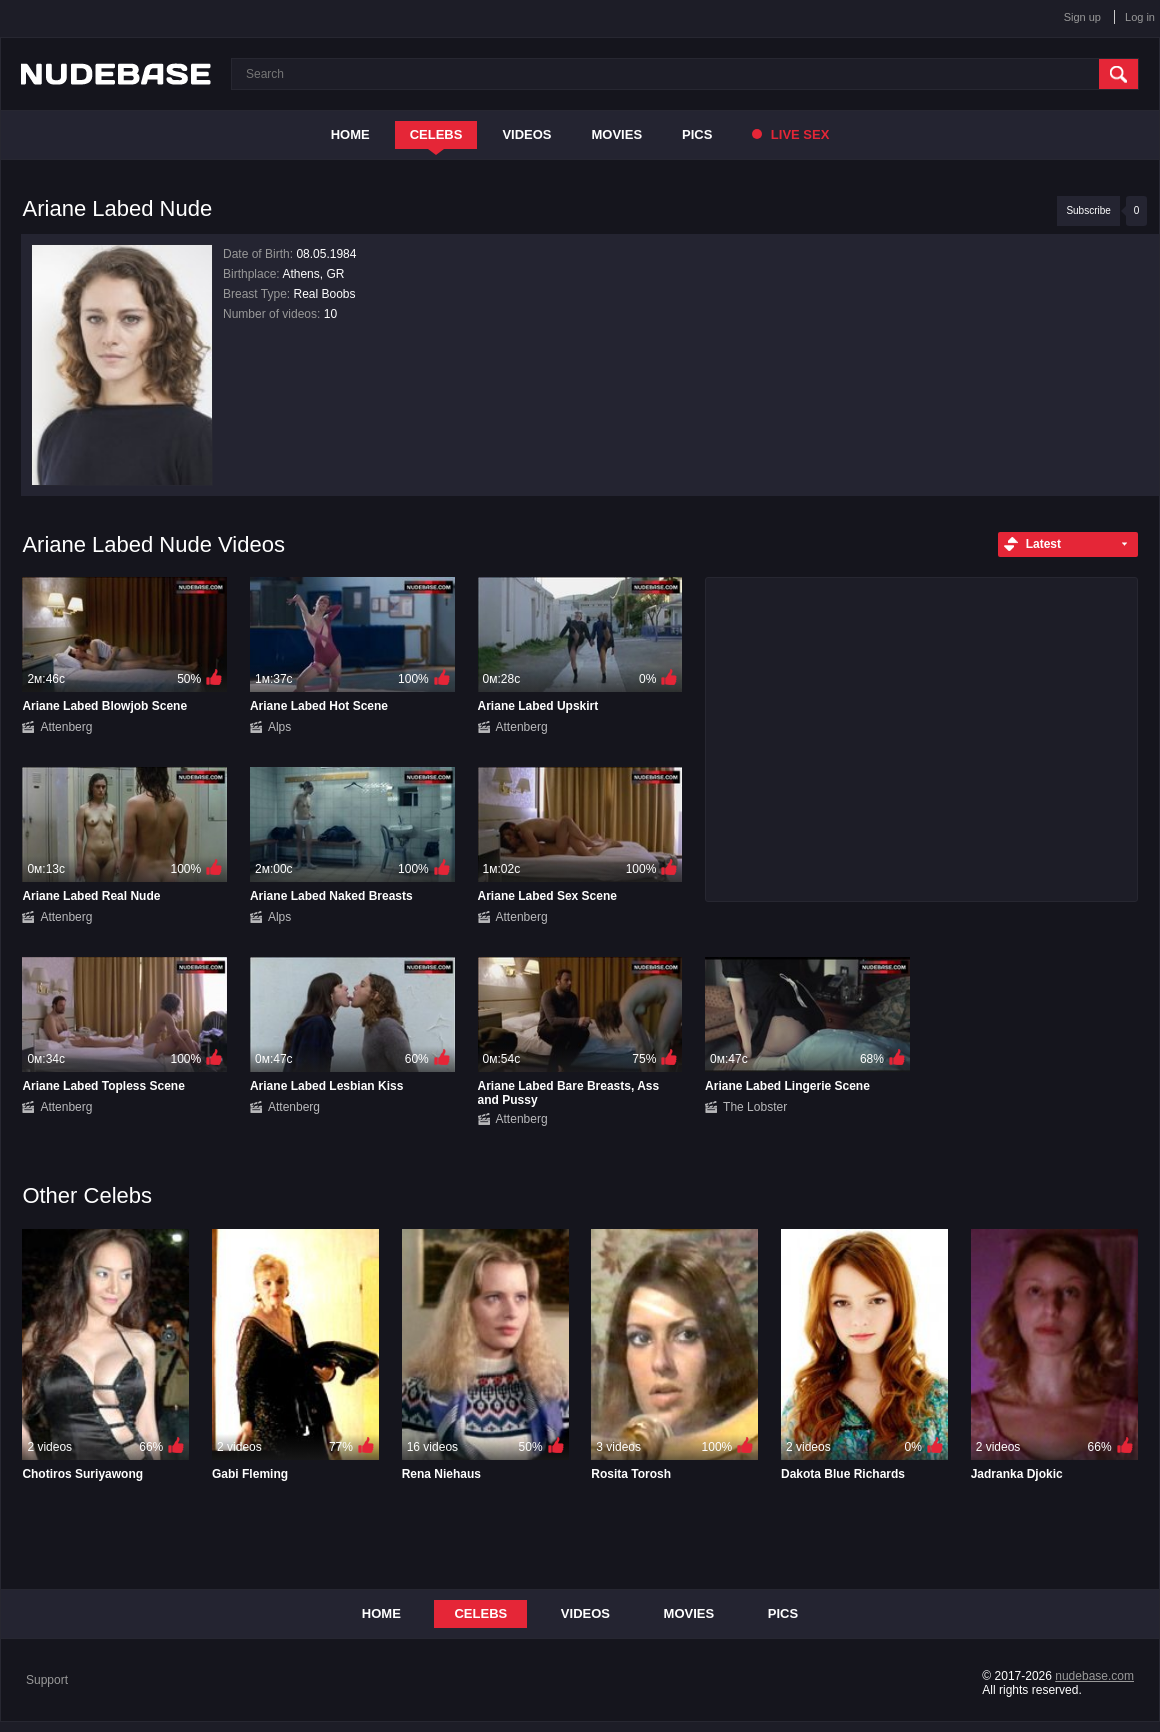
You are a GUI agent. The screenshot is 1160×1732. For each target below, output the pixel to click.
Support (47, 1680)
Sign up (1082, 17)
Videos (526, 134)
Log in (1140, 17)
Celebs (436, 134)
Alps (279, 727)
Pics (697, 134)
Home (350, 134)
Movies (617, 134)
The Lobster (755, 1107)
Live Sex (790, 134)
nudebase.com (1094, 1676)
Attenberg (66, 727)
